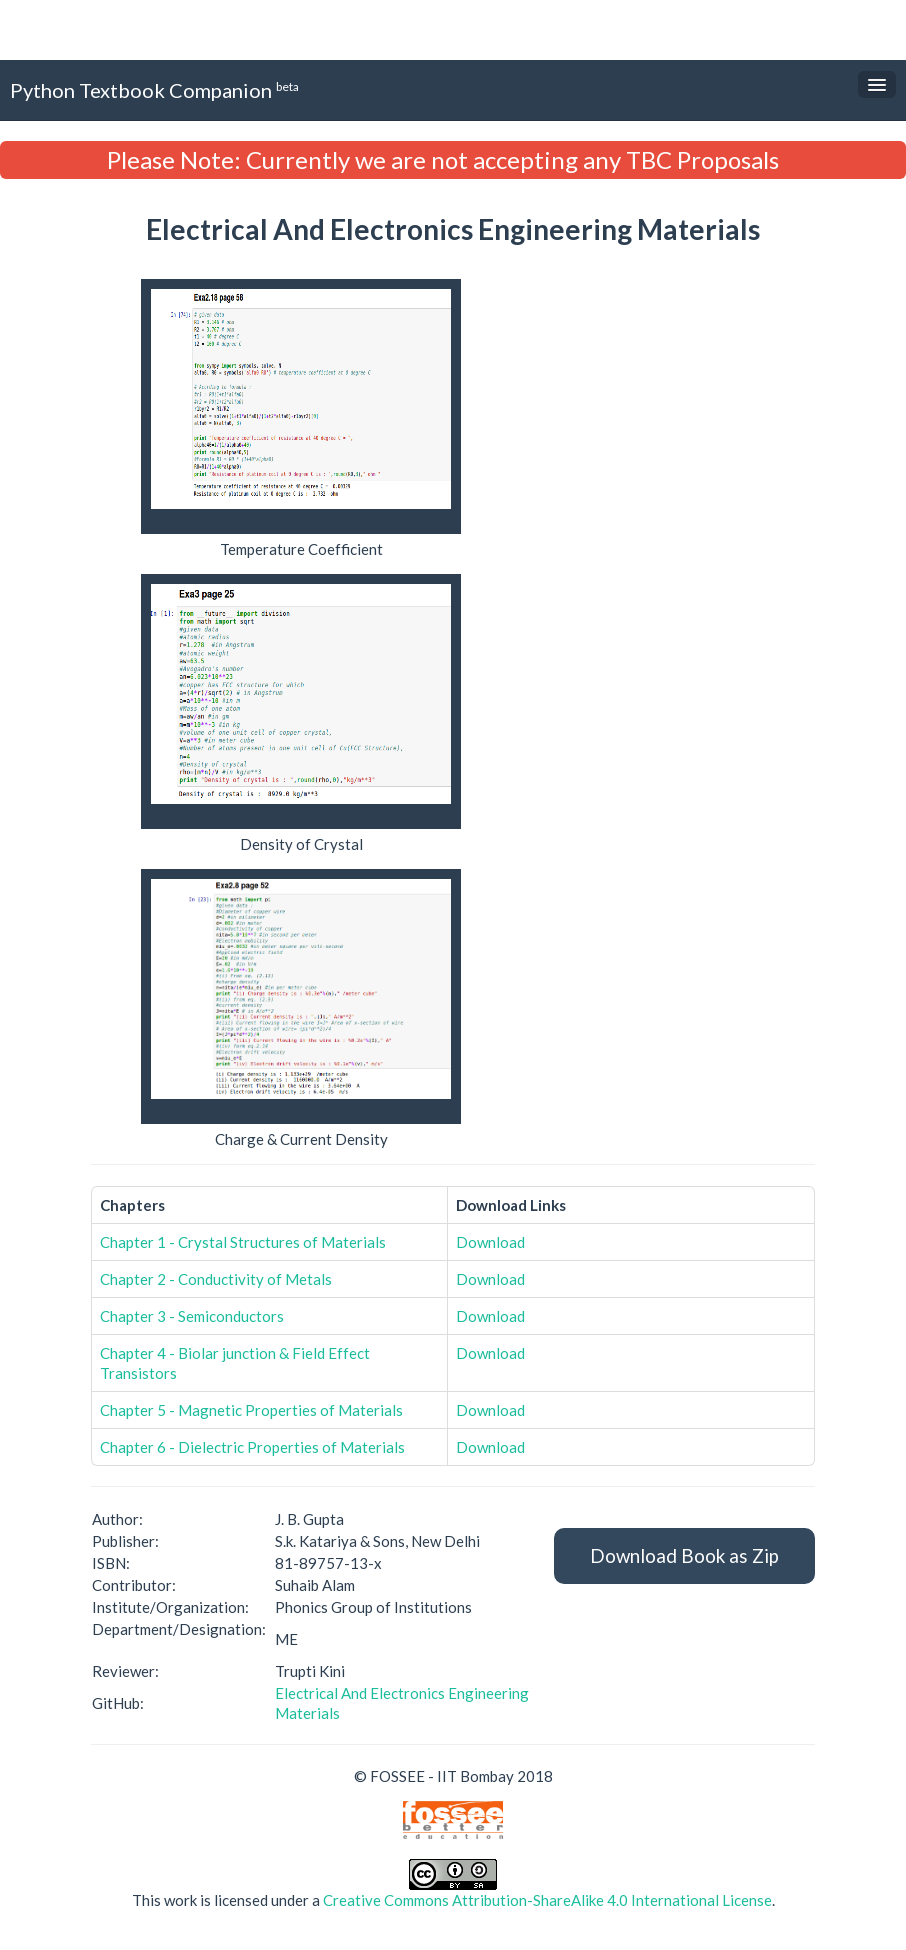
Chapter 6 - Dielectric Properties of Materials (252, 1447)
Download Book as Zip (684, 1555)
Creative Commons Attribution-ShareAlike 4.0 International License (547, 1900)
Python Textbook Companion (154, 89)
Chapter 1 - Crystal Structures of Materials (243, 1242)
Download (490, 1242)
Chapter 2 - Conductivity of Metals (216, 1279)
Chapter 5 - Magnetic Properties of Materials (251, 1410)
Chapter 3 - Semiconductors (192, 1316)
